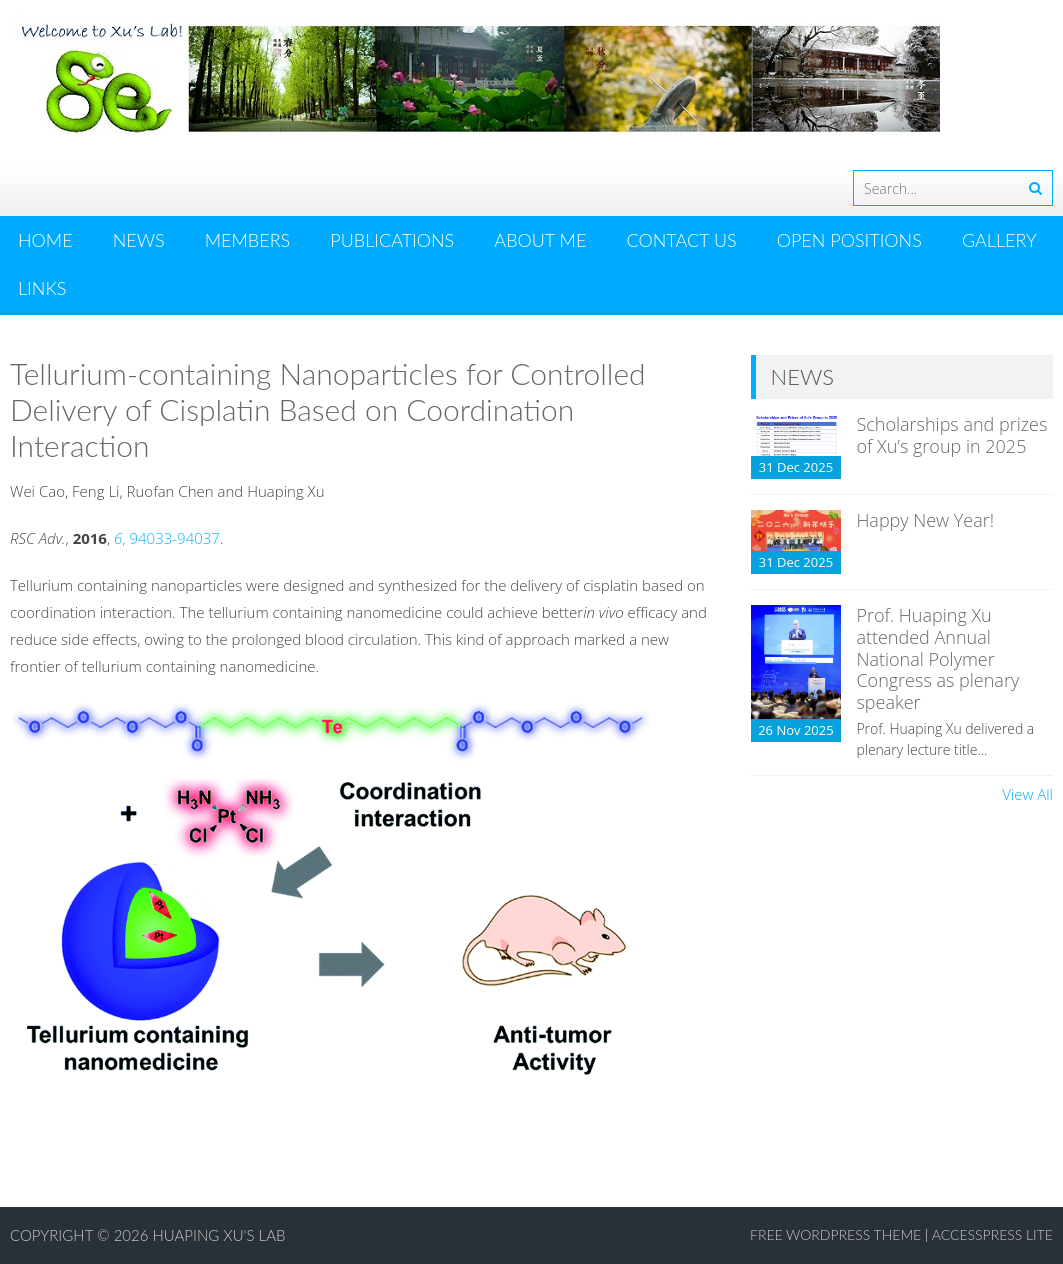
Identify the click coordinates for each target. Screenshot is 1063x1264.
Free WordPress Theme (835, 1234)
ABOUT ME (540, 240)
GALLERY (999, 240)
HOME (45, 240)
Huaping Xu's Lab (219, 1235)
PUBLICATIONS (392, 240)
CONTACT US (681, 240)
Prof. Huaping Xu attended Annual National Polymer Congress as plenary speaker (937, 658)
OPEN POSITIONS (849, 240)
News (139, 240)
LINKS (42, 288)
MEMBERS (248, 240)
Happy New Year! (925, 520)
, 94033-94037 (167, 538)
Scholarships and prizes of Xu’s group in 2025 (951, 435)
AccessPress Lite (992, 1234)
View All (1027, 794)
